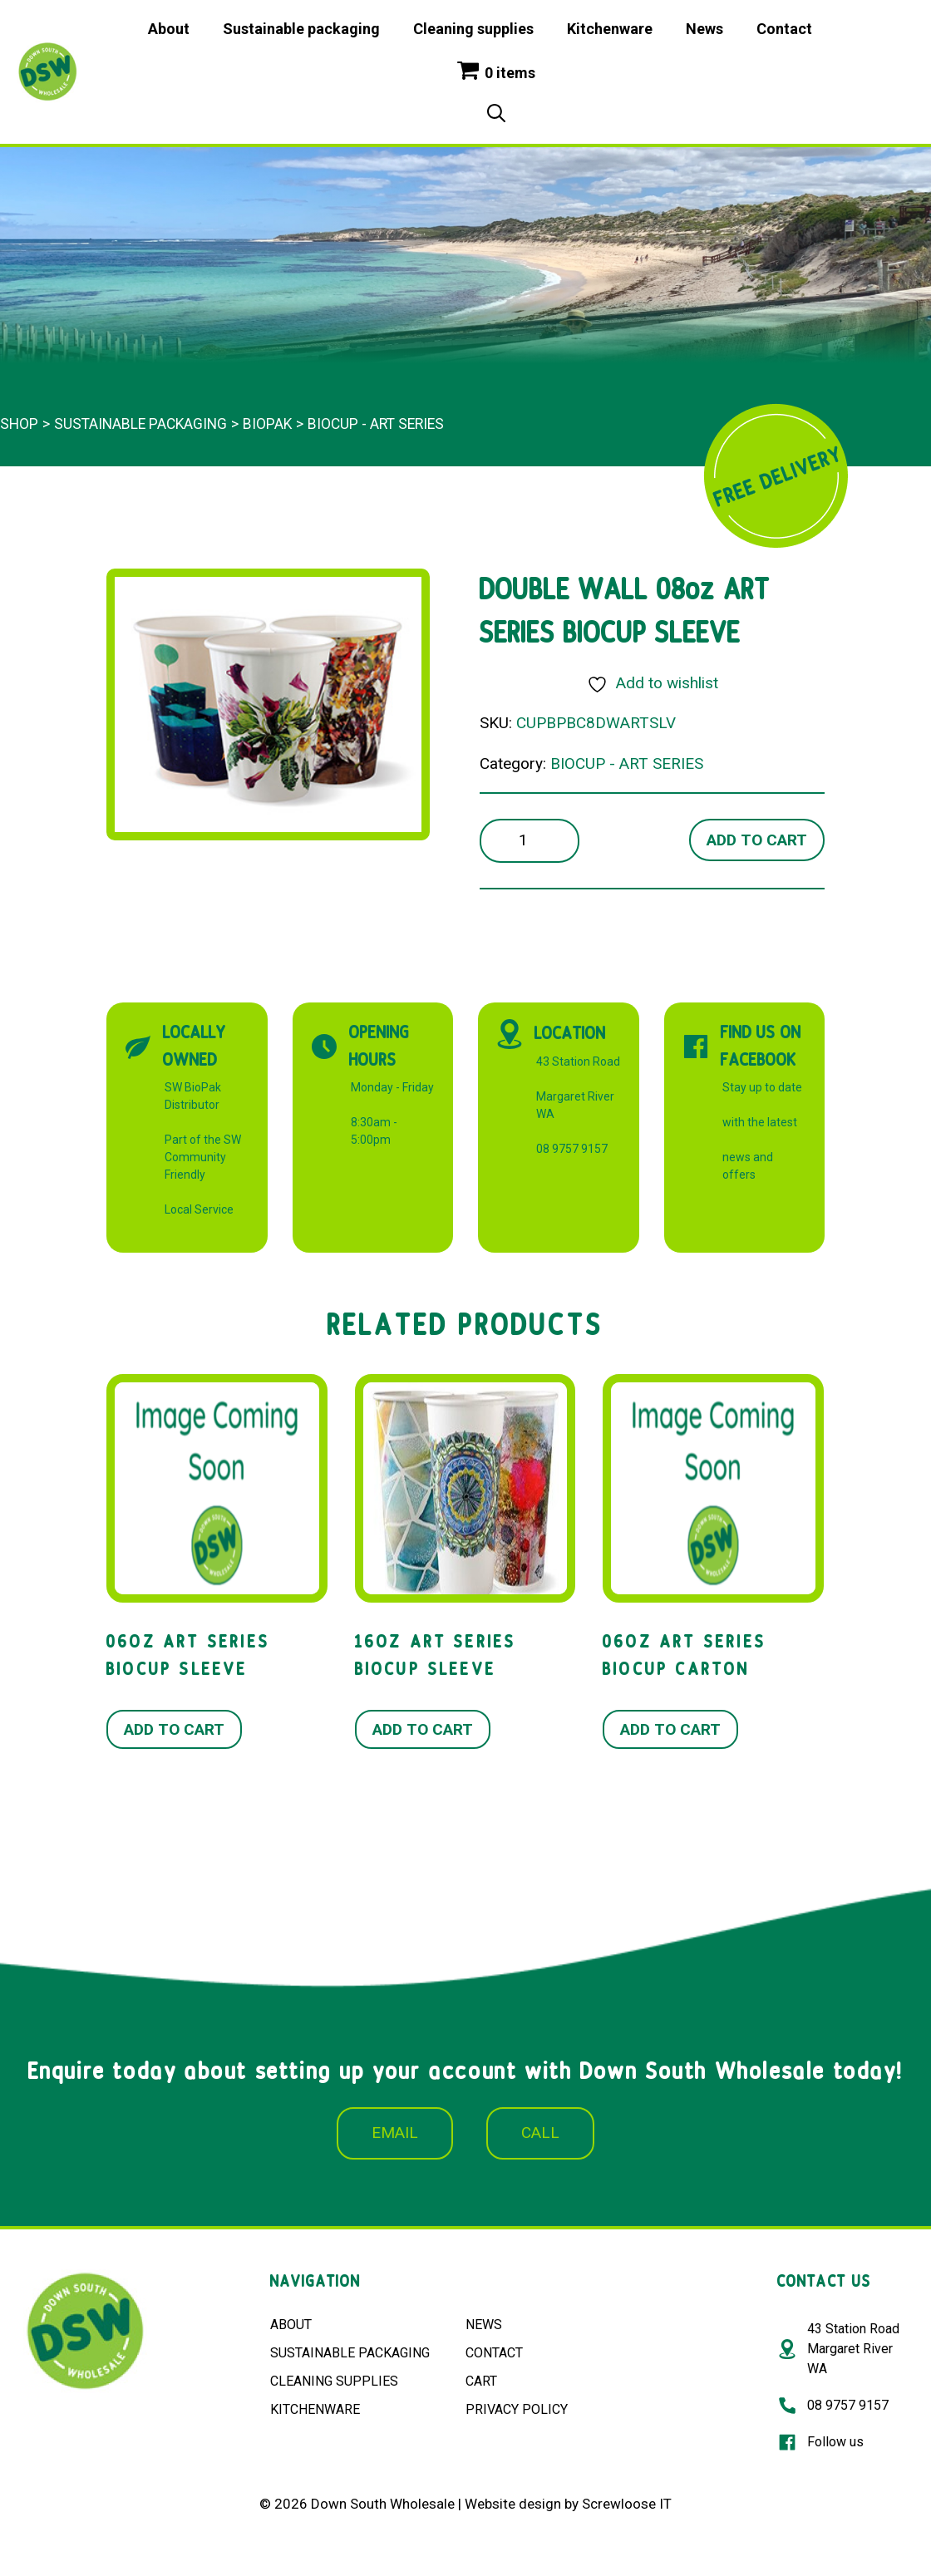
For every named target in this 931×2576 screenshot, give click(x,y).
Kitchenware (610, 28)
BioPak (267, 424)
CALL (540, 2132)
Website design (513, 2503)
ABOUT (291, 2324)
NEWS (484, 2324)
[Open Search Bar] (496, 114)
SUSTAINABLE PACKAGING (350, 2353)
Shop (19, 424)
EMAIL (395, 2132)
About (169, 28)
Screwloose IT (627, 2503)
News (704, 28)
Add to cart (757, 840)
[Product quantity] (529, 841)
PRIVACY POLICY (517, 2409)
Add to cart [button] (174, 1729)
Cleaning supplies (473, 28)
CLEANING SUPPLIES (334, 2381)
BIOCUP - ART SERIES (376, 424)
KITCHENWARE (315, 2409)
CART (481, 2381)
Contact (784, 28)
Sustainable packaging (301, 28)
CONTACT (494, 2353)
